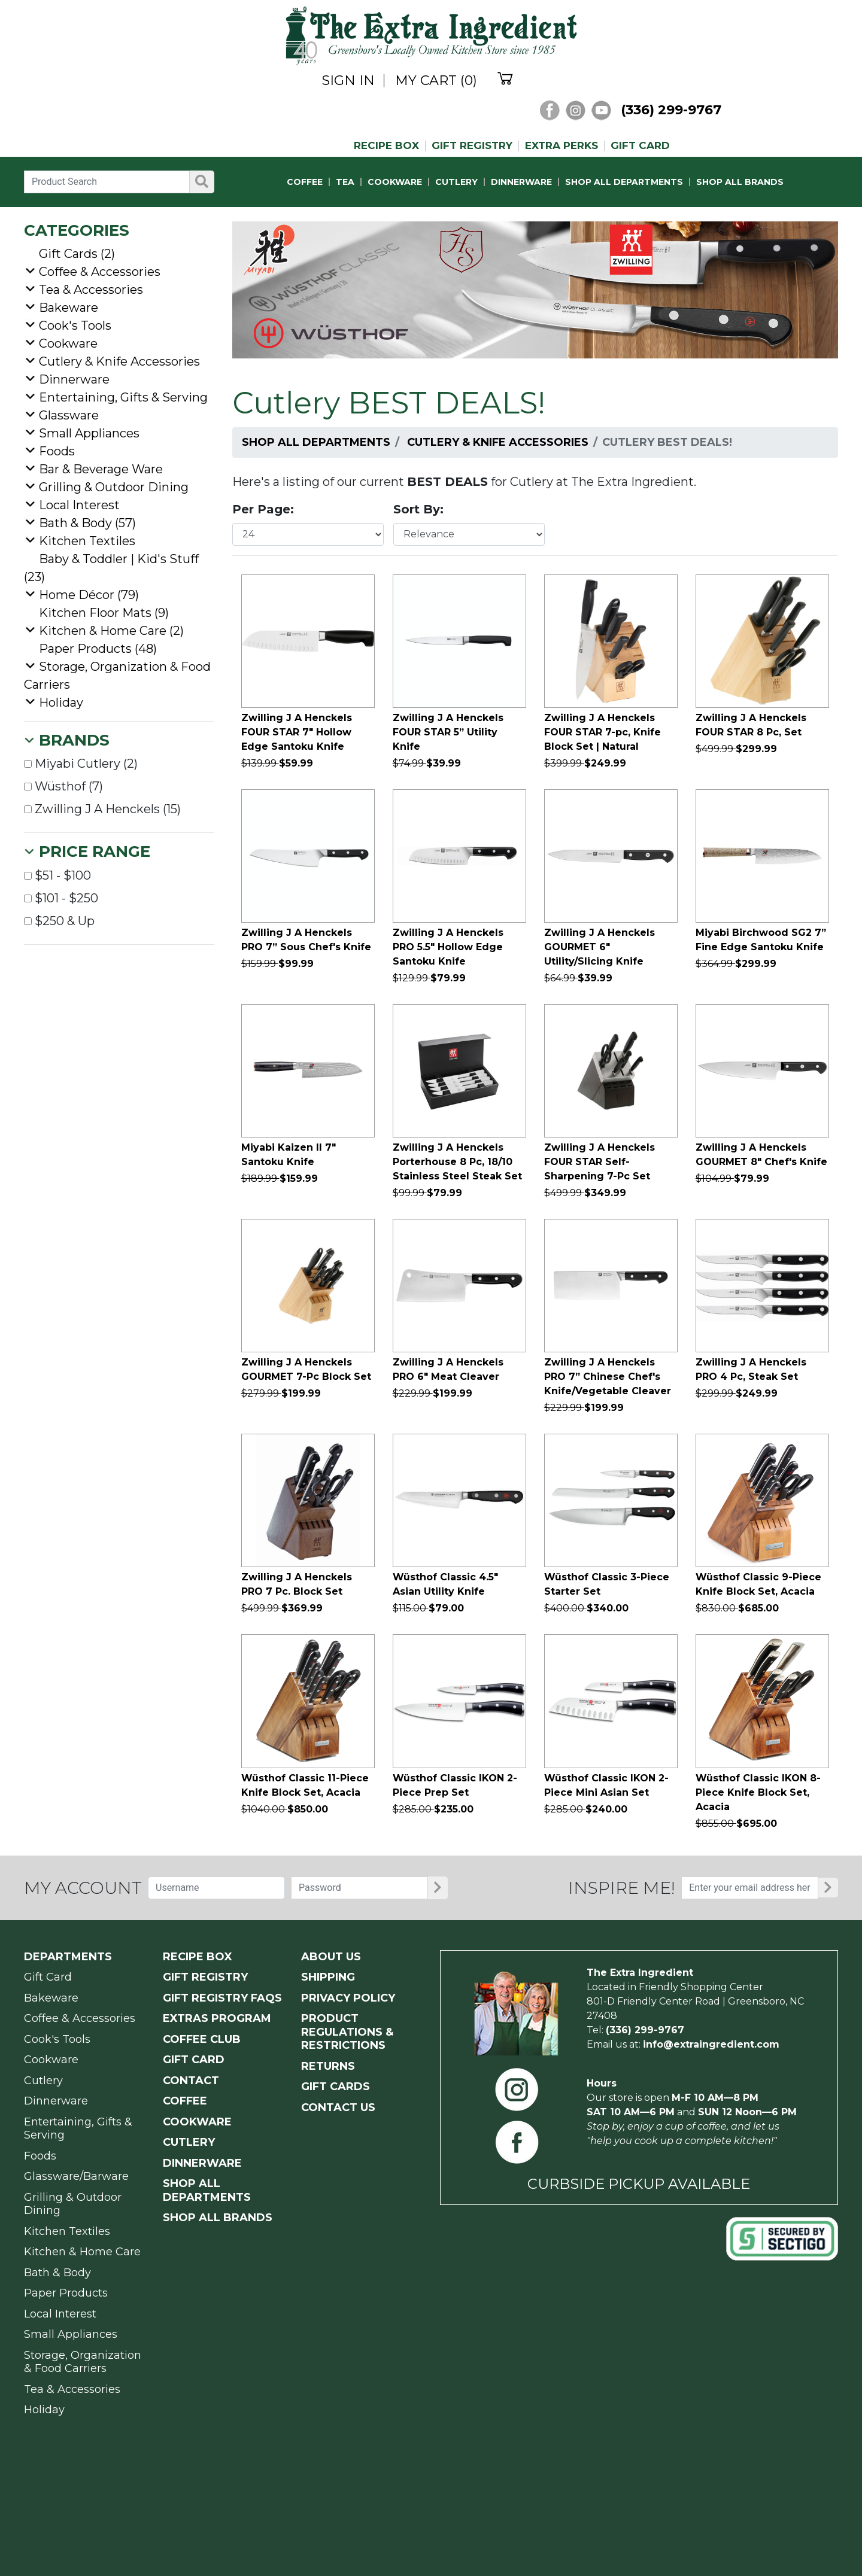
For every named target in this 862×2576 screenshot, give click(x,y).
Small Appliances (89, 433)
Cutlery (43, 2080)
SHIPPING (328, 1977)
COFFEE (305, 182)
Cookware (68, 343)
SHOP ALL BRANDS (740, 182)
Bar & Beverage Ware (101, 469)
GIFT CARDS (335, 2086)
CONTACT (191, 2080)
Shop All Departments (316, 442)
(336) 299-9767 (671, 110)
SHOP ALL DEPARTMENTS (624, 182)
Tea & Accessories (91, 289)
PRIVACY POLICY (348, 1998)
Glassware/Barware (76, 2176)
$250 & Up (59, 921)
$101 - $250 (61, 898)
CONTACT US (338, 2107)
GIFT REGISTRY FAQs (222, 1998)
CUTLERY (456, 182)
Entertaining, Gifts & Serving (123, 397)
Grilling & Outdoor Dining (114, 487)
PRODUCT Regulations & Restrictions (347, 2032)
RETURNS (328, 2066)
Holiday (61, 702)
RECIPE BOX (386, 146)
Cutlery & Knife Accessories (497, 442)
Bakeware (68, 307)
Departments (68, 1956)
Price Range (94, 851)
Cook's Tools (75, 325)
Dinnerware (74, 379)
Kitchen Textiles (87, 541)
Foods (57, 451)
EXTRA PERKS (561, 146)
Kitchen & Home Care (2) (111, 631)
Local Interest (79, 505)
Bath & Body (57, 2272)
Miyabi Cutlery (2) (81, 763)
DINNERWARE (521, 182)
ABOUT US (331, 1956)
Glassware (69, 415)
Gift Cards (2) (77, 254)
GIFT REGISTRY (472, 146)
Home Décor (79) (89, 595)
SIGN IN (348, 80)
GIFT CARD (640, 146)
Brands (74, 740)
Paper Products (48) (98, 648)
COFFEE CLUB (202, 2039)
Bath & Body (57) (87, 523)
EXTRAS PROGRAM (217, 2018)
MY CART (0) (436, 80)
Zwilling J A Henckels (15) (102, 809)
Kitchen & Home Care (82, 2251)
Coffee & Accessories (99, 271)
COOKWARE (395, 182)
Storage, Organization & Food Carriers (82, 2362)
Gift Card (48, 1977)
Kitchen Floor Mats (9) (104, 613)
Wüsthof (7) (63, 786)
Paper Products (66, 2293)
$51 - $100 (57, 875)
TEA (345, 182)
